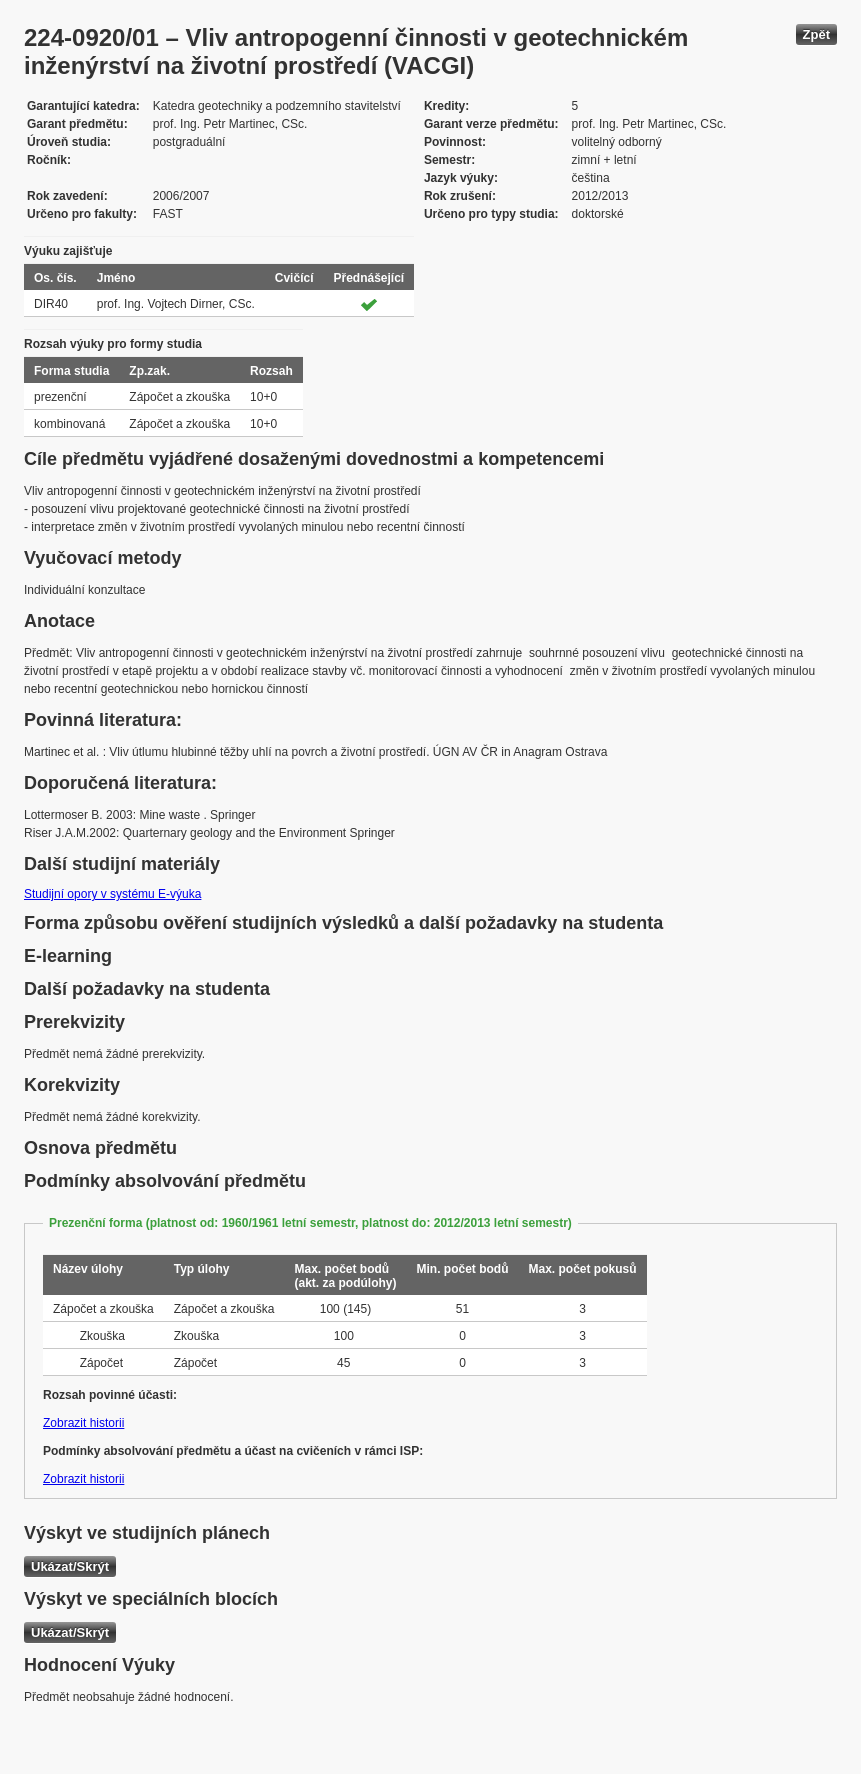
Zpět (816, 34)
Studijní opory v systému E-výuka (112, 894)
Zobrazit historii (83, 1423)
